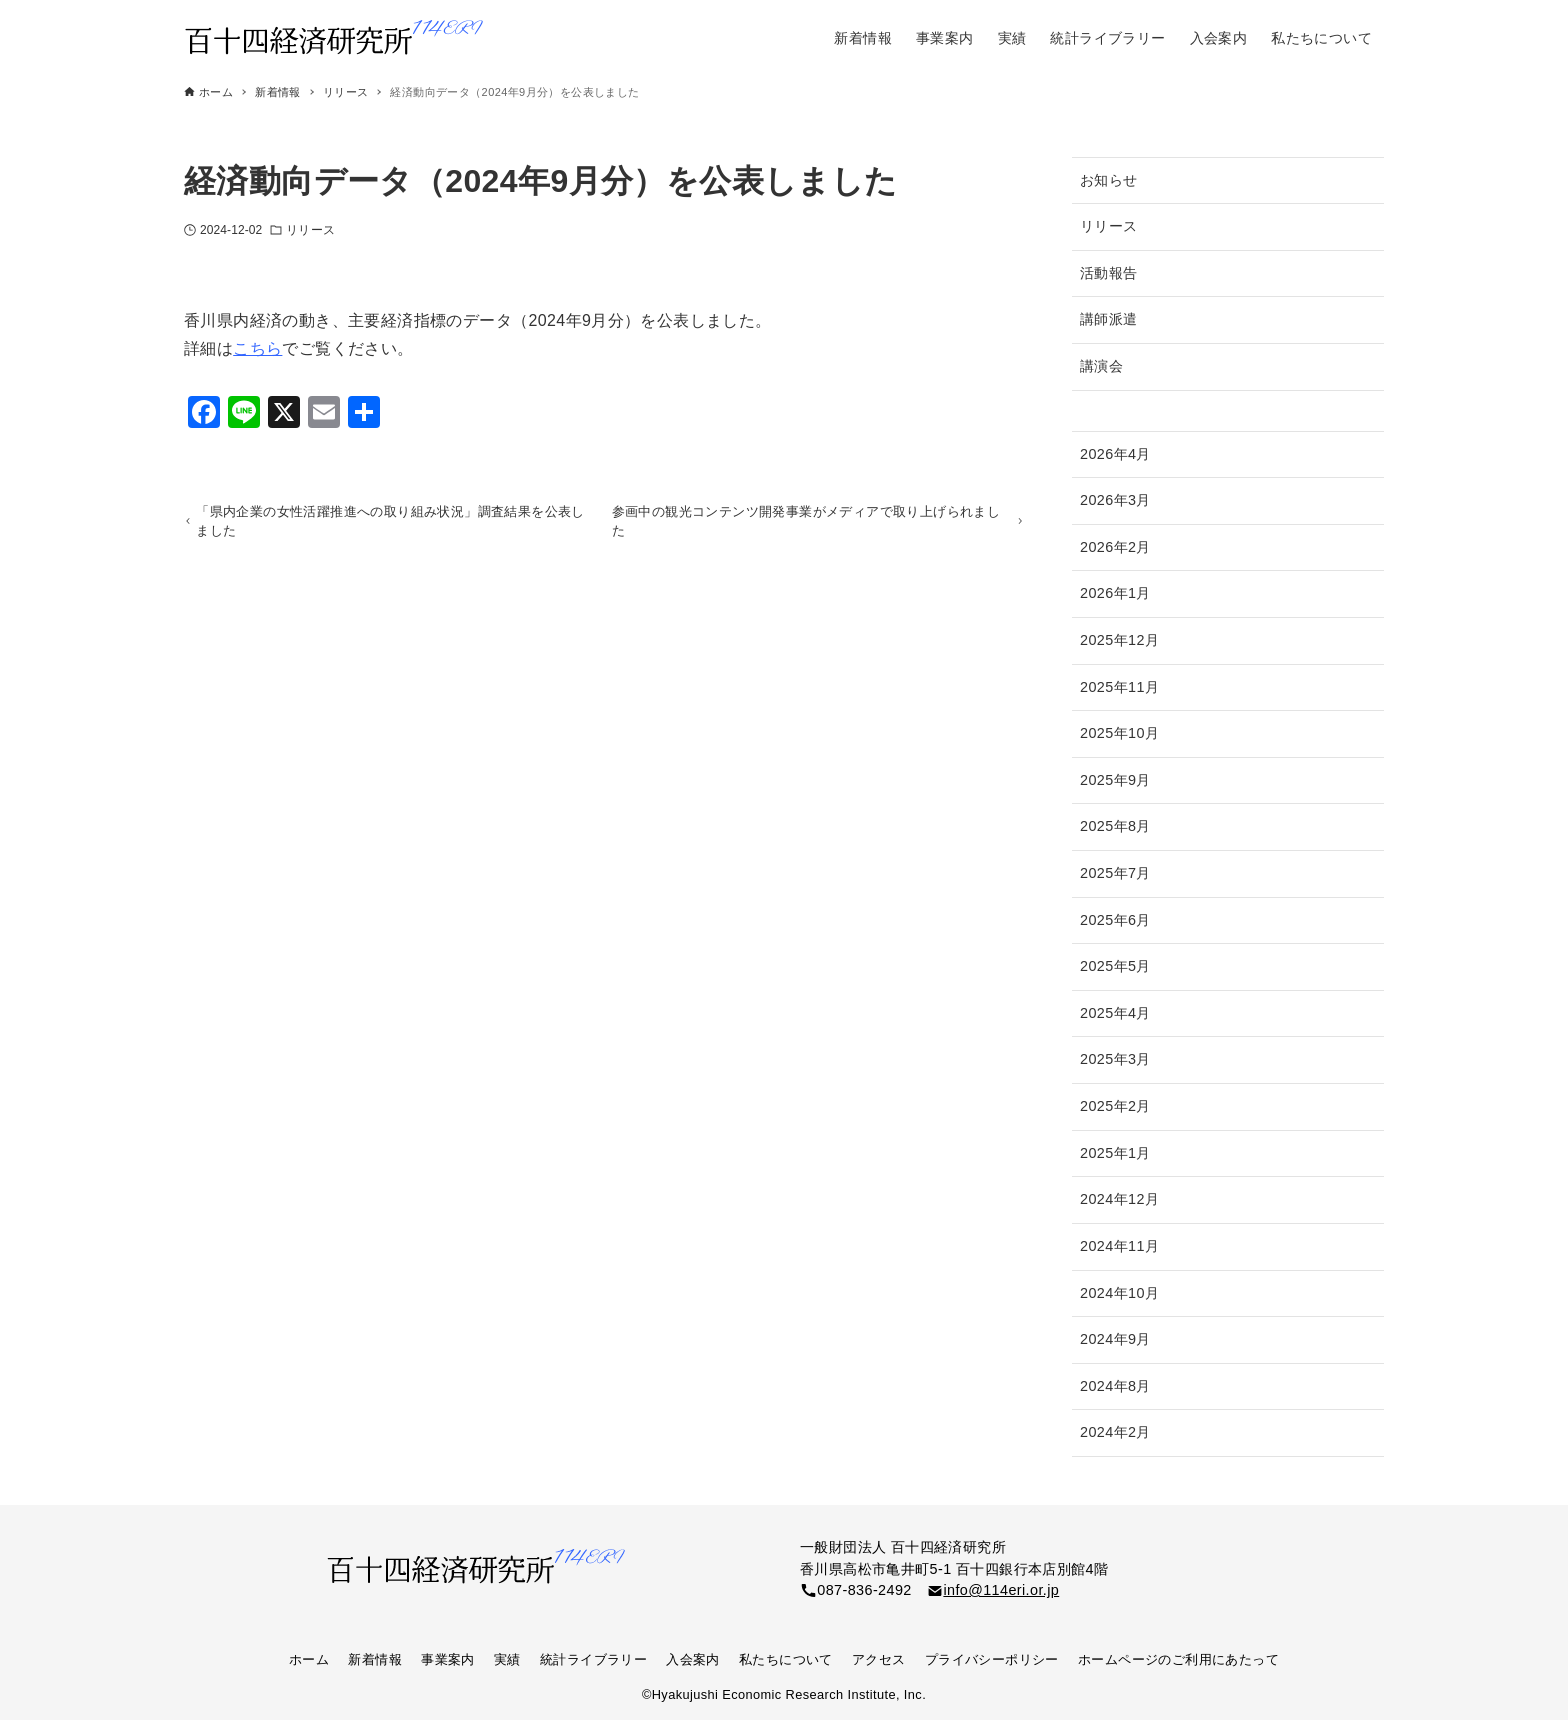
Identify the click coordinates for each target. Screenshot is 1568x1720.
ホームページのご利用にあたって (1178, 1659)
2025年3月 (1115, 1059)
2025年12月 (1119, 640)
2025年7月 (1115, 873)
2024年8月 (1115, 1386)
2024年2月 (1115, 1432)
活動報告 (1109, 273)
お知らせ (1109, 180)
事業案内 (448, 1659)
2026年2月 (1115, 547)
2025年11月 (1119, 687)
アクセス (879, 1659)
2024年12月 (1119, 1199)
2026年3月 (1115, 500)
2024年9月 (1115, 1339)
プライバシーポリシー (992, 1659)
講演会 (1101, 366)
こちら (257, 348)
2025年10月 (1119, 733)
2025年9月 (1115, 780)
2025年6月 (1115, 920)
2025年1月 (1115, 1153)
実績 (507, 1659)
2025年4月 (1115, 1013)
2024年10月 (1119, 1293)
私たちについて (786, 1659)
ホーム (309, 1659)
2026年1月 (1115, 593)
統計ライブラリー (593, 1659)
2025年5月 (1115, 966)
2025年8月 (1115, 826)
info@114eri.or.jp (1001, 1590)
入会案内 (693, 1659)
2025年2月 (1115, 1106)
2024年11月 (1119, 1246)
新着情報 (375, 1659)
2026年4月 (1115, 454)
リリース (310, 230)
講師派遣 (1109, 319)
